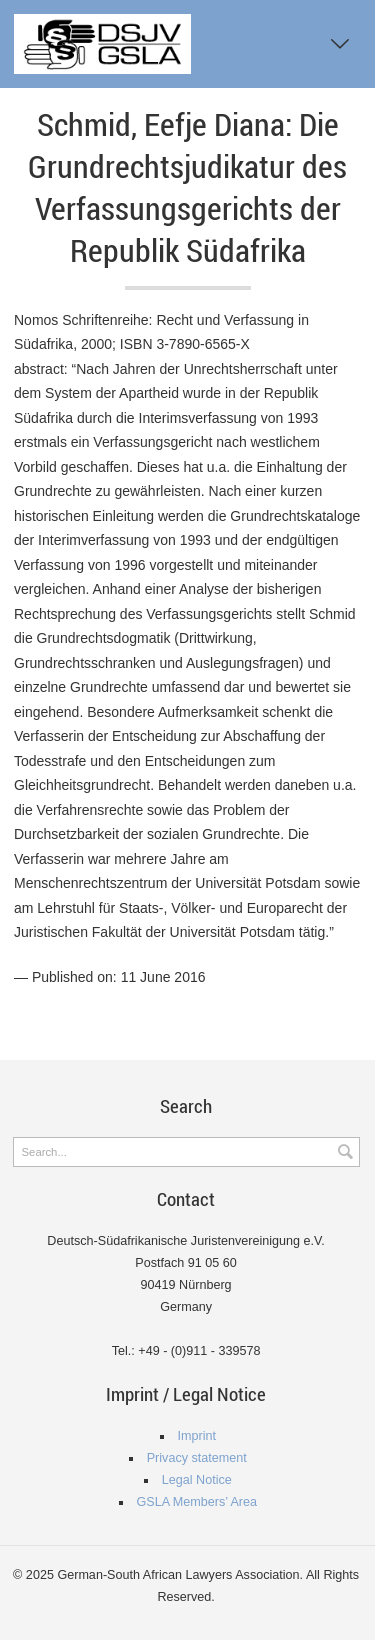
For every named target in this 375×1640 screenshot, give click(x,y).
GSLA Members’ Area (196, 1502)
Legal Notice (197, 1480)
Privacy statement (197, 1458)
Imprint (197, 1436)
